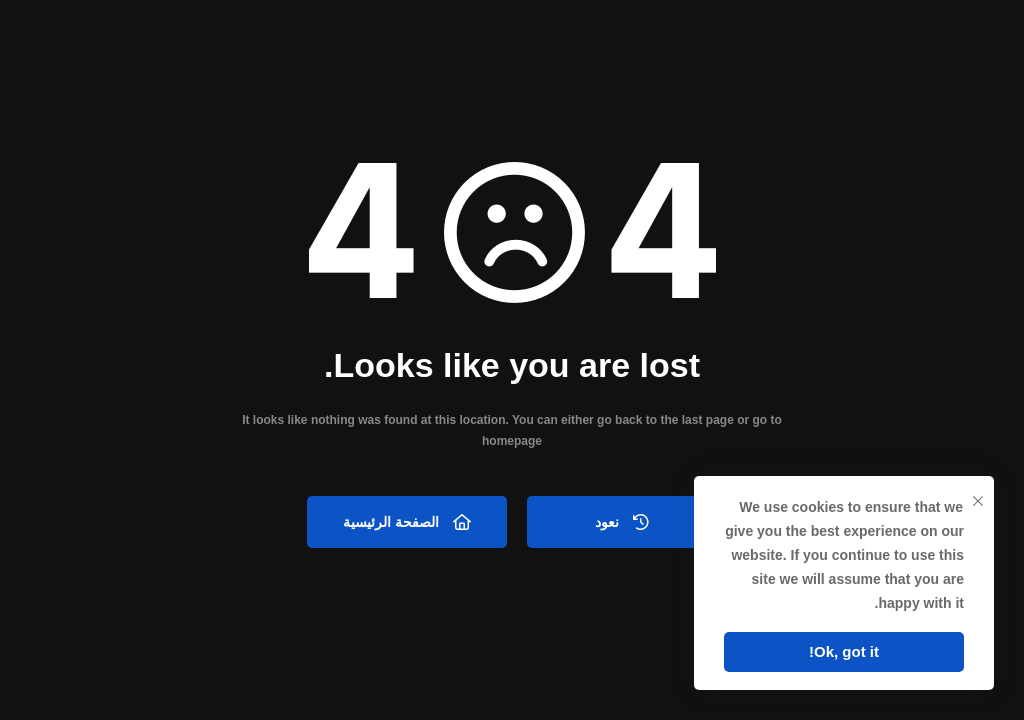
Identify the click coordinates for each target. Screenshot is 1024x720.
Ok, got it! (844, 651)
